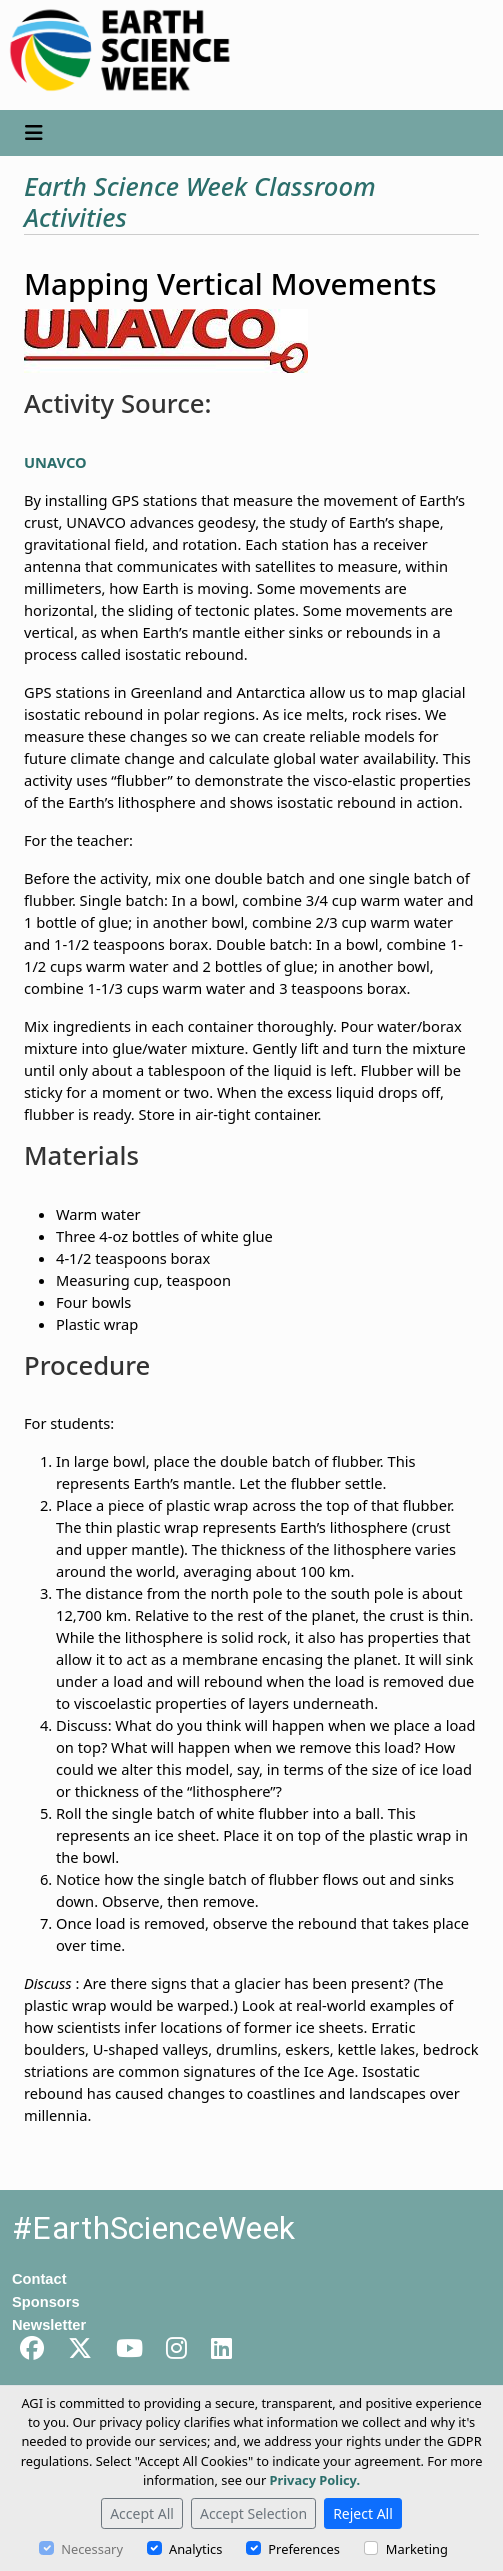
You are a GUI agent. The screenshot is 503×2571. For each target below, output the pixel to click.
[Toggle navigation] (34, 133)
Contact (39, 2279)
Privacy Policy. (315, 2480)
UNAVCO (55, 462)
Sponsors (46, 2302)
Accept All (142, 2513)
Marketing (417, 2549)
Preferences (303, 2549)
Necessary (92, 2549)
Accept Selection (253, 2513)
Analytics (195, 2549)
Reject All (363, 2513)
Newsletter (49, 2325)
